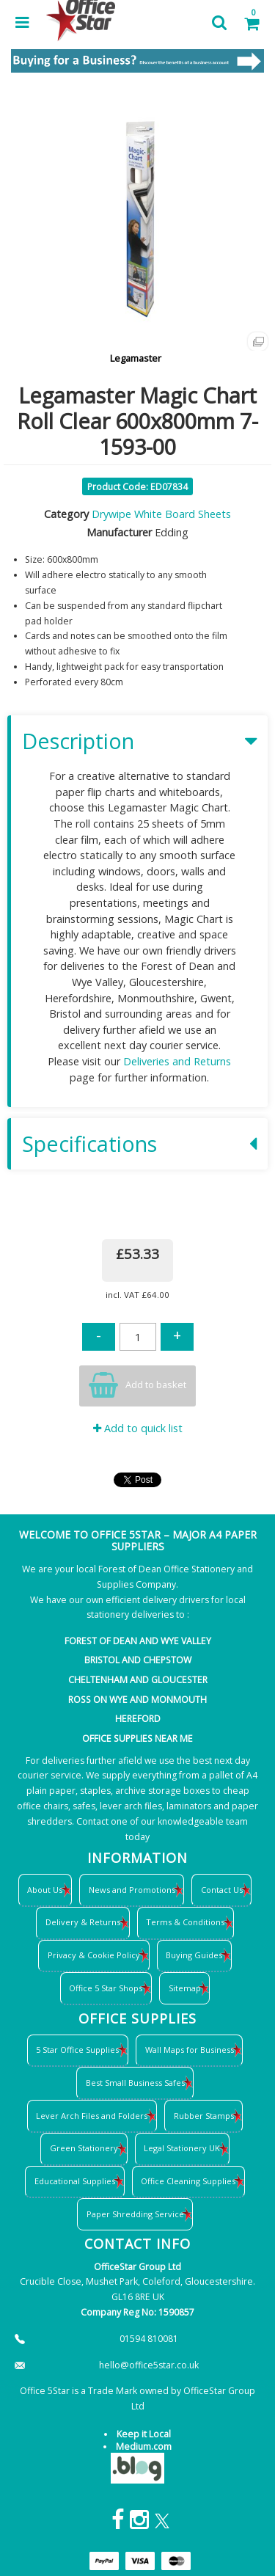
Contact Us (222, 1889)
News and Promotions (132, 1889)
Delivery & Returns (82, 1921)
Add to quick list (138, 1428)
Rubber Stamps (204, 2115)
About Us (44, 1889)
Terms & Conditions (185, 1921)
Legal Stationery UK (182, 2147)
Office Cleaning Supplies (188, 2180)
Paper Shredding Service (135, 2213)
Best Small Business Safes (135, 2082)
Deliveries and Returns (177, 1061)
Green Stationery (84, 2147)
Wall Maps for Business (189, 2049)
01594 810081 (149, 2338)
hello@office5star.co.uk (149, 2365)
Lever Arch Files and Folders (91, 2115)
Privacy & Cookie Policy (94, 1954)
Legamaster (135, 358)
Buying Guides (194, 1954)
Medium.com (144, 2446)
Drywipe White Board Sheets (161, 514)
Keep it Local (144, 2434)
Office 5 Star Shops (105, 1987)
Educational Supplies (74, 2180)
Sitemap (185, 1987)
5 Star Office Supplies (77, 2049)
